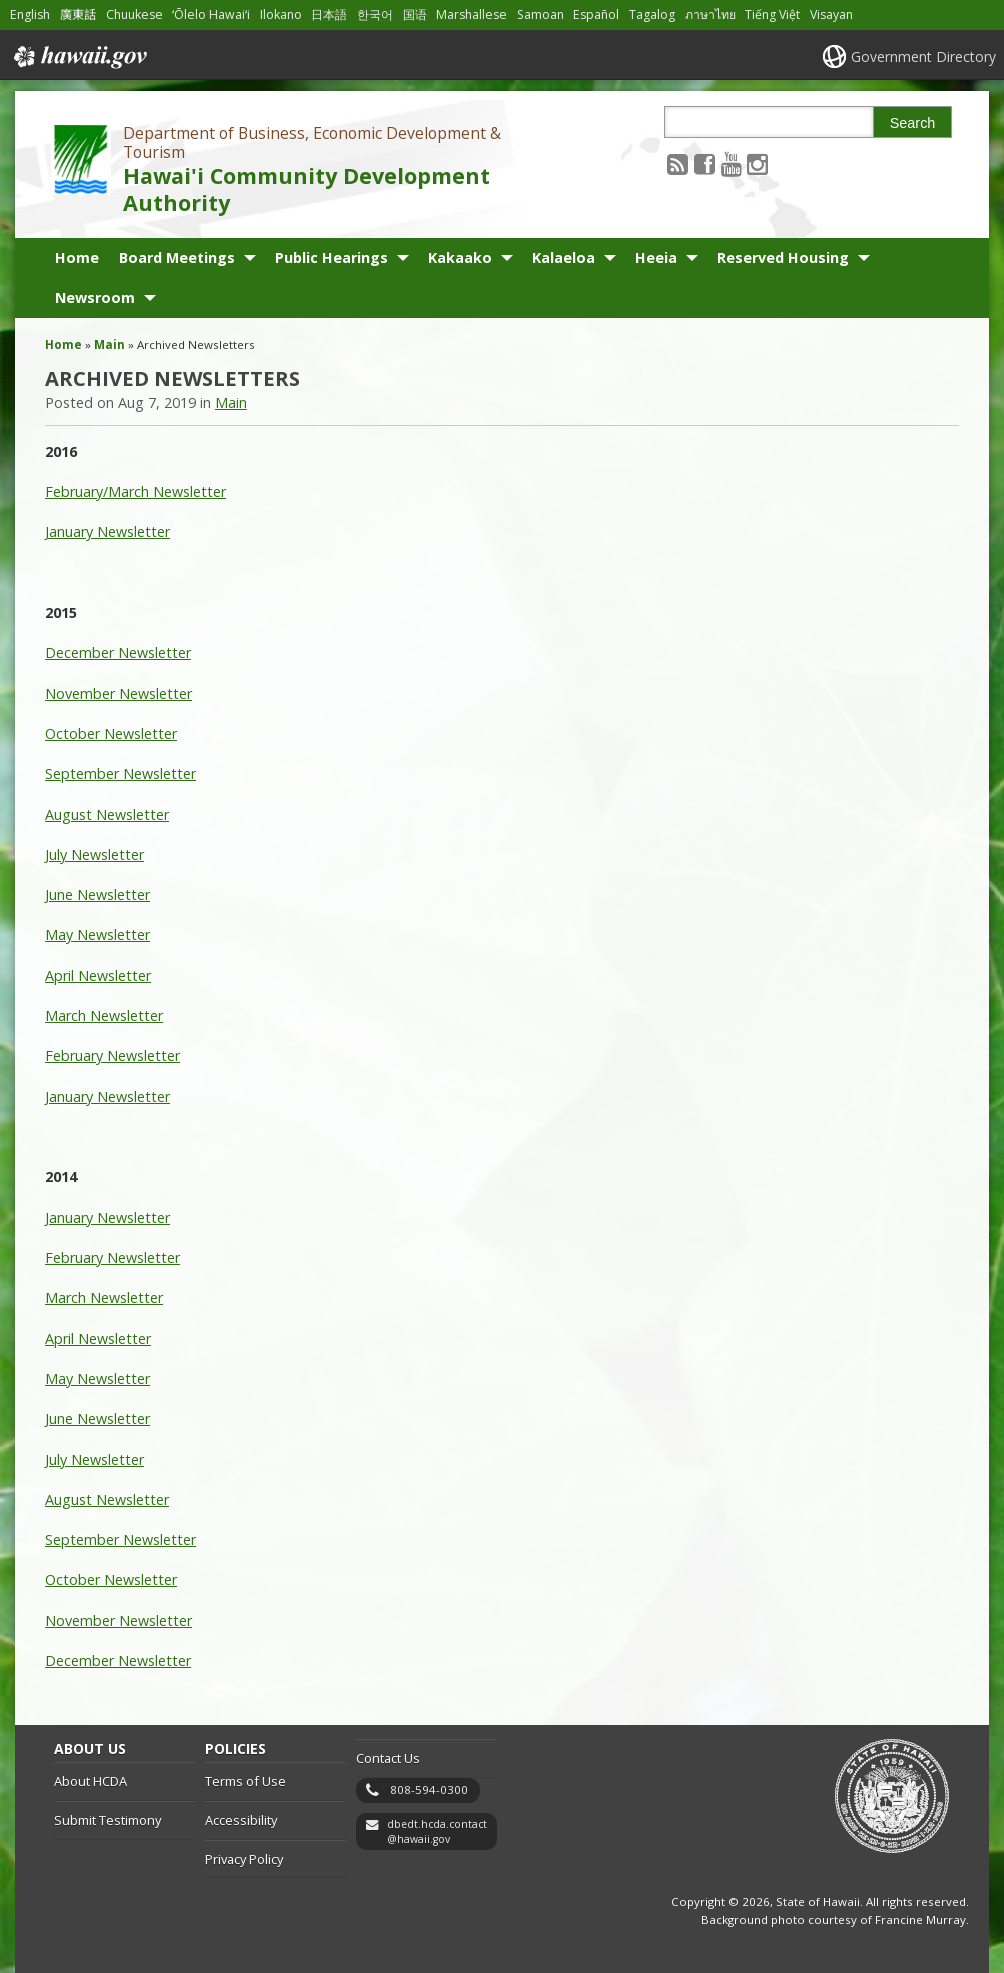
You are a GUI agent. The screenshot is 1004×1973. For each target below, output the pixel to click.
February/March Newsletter (135, 491)
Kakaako (460, 257)
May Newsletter (97, 934)
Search (913, 123)
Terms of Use (245, 1781)
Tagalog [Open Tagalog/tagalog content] (652, 14)
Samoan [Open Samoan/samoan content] (540, 14)
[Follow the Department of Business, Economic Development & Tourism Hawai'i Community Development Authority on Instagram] (757, 163)
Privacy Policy (244, 1859)
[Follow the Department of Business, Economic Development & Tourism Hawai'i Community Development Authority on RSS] (677, 163)
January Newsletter (107, 531)
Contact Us (388, 1758)
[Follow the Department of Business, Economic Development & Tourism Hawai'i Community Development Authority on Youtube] (731, 163)
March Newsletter (104, 1015)
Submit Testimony (107, 1820)
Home (77, 257)
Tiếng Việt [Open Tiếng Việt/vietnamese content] (772, 14)
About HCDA (90, 1781)
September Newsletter (120, 773)
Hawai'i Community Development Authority (306, 189)
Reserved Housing (783, 257)
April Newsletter (98, 975)
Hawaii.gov (78, 57)
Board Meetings (177, 257)
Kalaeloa (563, 257)
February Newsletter (112, 1055)
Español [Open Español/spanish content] (596, 14)
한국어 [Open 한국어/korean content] (375, 14)
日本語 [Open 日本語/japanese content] (329, 14)
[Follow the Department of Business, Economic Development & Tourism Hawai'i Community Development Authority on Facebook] (704, 163)
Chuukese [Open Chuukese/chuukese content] (134, 14)
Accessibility (241, 1820)
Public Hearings (331, 257)
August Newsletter (107, 814)
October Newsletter (111, 733)
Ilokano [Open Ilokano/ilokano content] (281, 14)
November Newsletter (118, 693)
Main (109, 344)
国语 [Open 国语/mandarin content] (415, 14)
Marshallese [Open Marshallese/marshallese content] (471, 14)
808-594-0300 (429, 1789)
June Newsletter (97, 894)
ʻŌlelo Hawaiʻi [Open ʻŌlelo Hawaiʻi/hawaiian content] (211, 14)
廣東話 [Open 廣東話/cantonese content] (78, 14)
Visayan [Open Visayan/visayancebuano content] (831, 14)
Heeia (656, 257)
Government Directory (923, 56)
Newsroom (95, 297)
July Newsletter (94, 854)
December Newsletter (118, 652)
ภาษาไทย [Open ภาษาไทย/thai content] (710, 14)
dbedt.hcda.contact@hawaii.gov (437, 1831)
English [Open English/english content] (30, 14)
